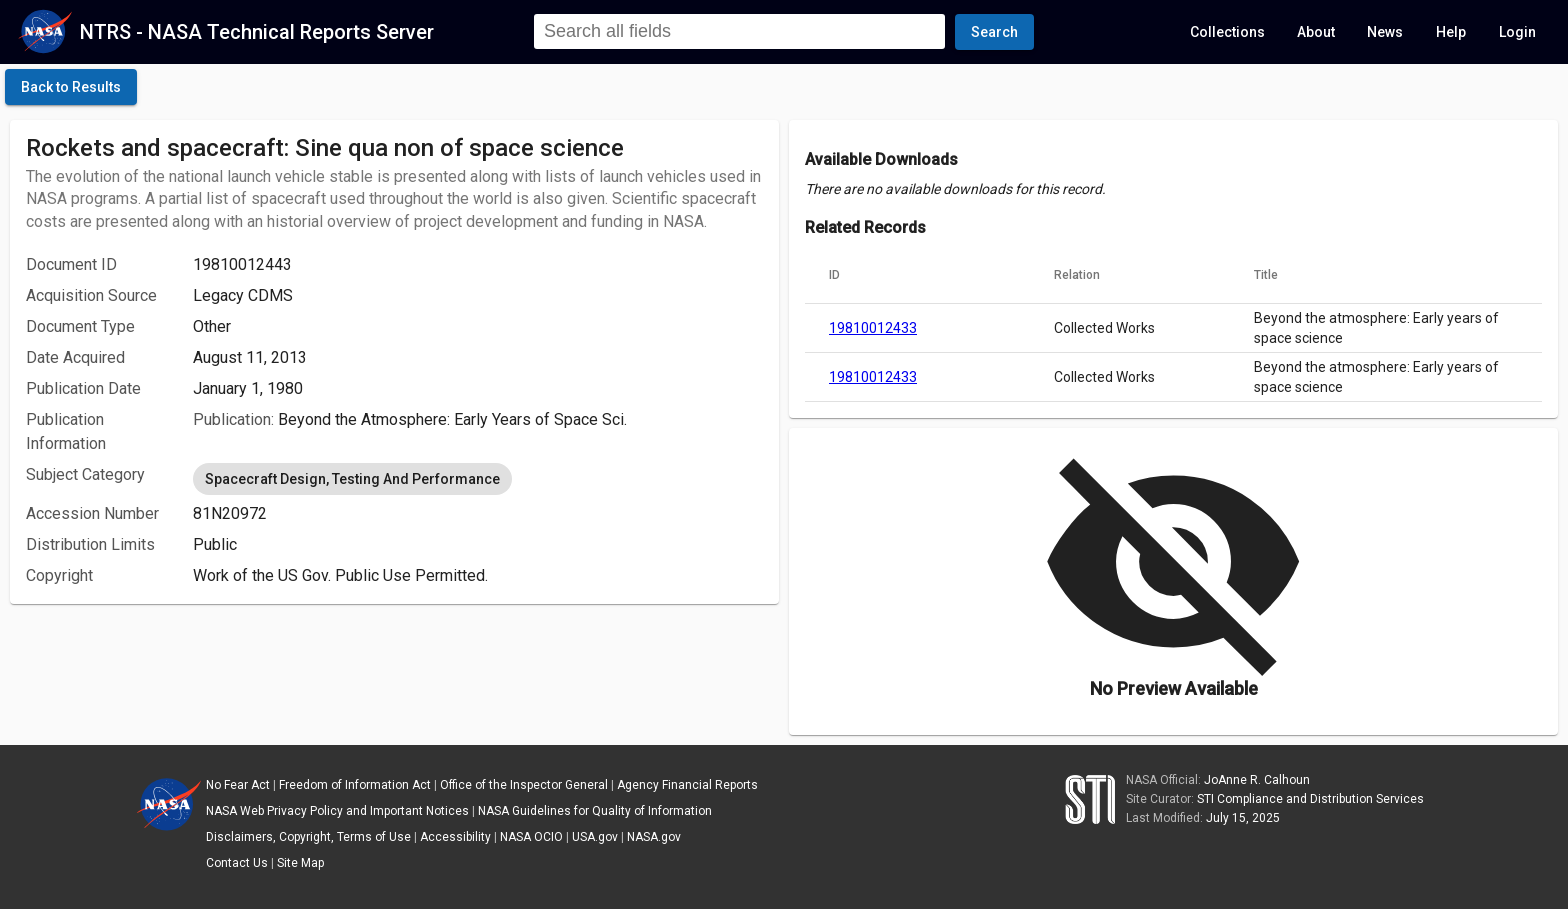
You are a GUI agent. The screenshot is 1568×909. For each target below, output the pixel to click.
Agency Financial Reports (687, 785)
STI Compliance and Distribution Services (1310, 799)
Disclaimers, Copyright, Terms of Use (308, 837)
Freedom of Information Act (355, 785)
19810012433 (873, 328)
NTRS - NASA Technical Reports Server (257, 32)
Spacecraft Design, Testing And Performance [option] (352, 479)
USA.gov (595, 837)
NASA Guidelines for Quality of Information (595, 811)
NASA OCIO (531, 837)
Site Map (300, 863)
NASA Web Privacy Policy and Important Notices (337, 811)
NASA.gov (654, 837)
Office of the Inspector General (524, 785)
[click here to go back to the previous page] (71, 87)
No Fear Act (238, 785)
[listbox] (478, 479)
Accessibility (455, 837)
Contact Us (237, 863)
